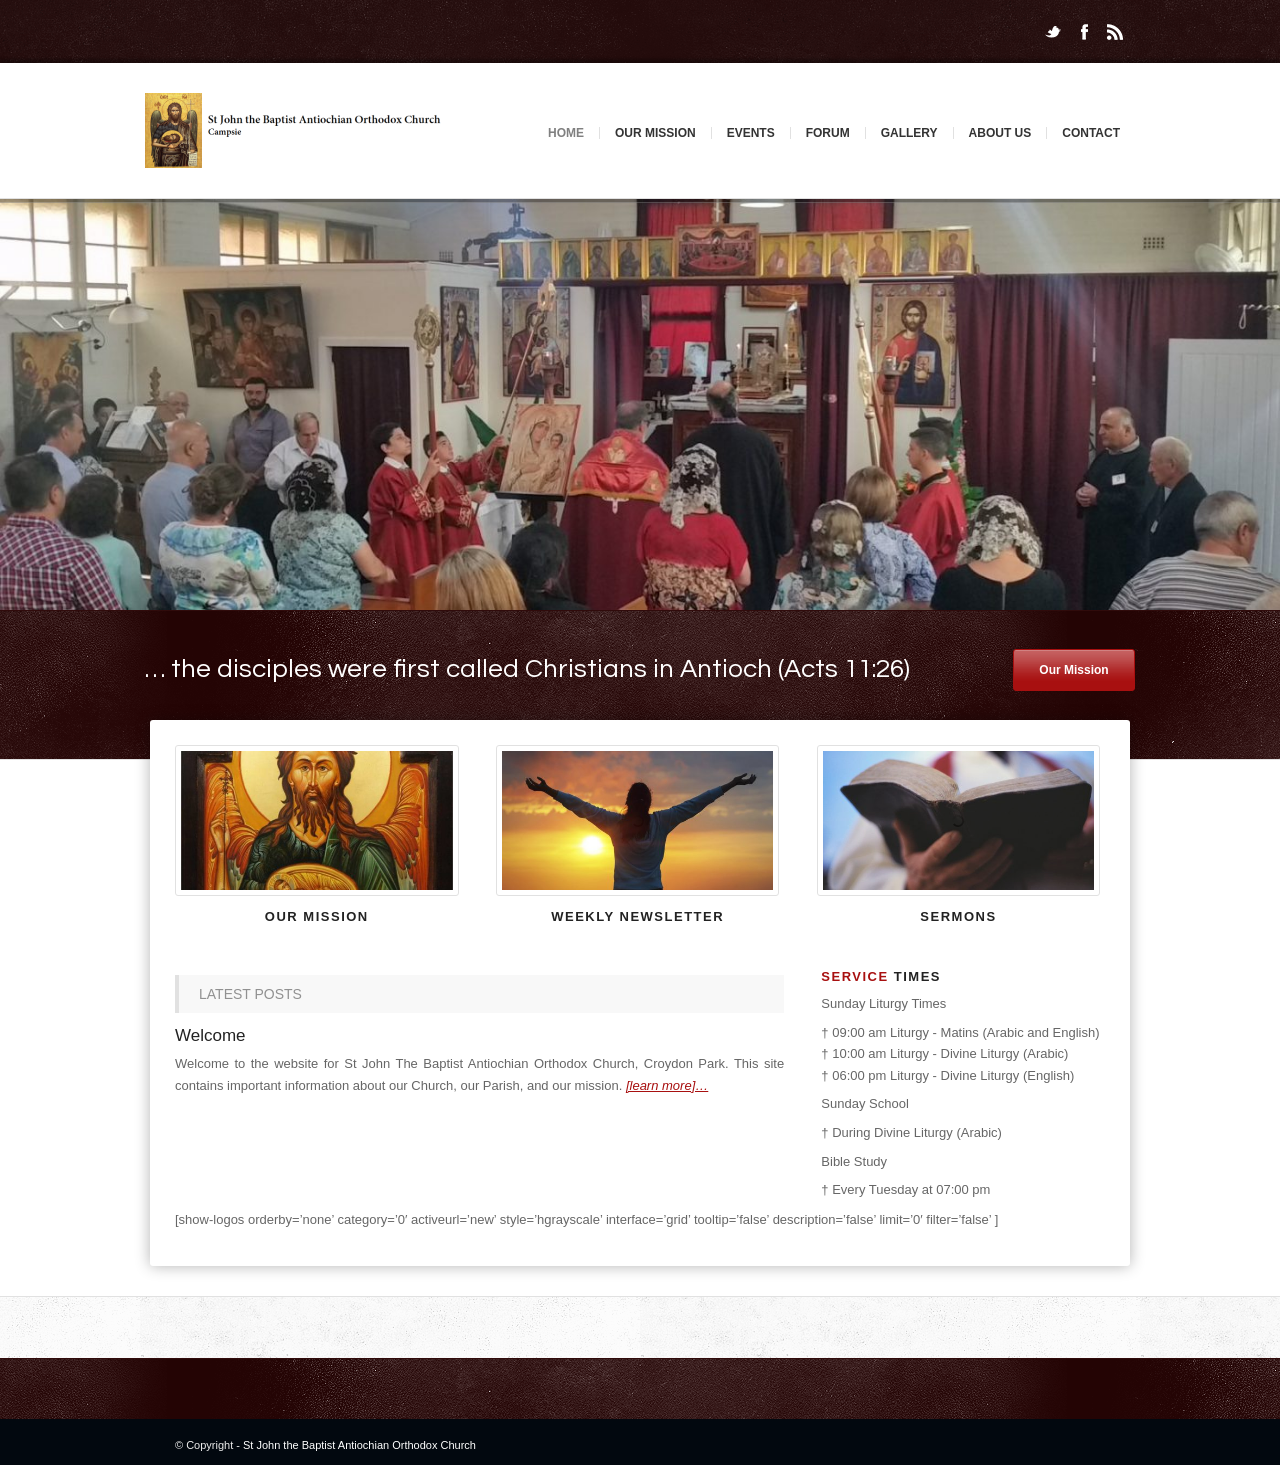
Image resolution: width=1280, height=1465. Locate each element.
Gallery (909, 133)
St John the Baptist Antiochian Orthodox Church (359, 1445)
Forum (828, 133)
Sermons (958, 916)
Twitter (1053, 32)
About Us (1000, 133)
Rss (1115, 32)
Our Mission (655, 133)
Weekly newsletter (637, 916)
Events (751, 133)
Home (566, 133)
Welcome (210, 1035)
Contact (1091, 133)
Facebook (1084, 32)
